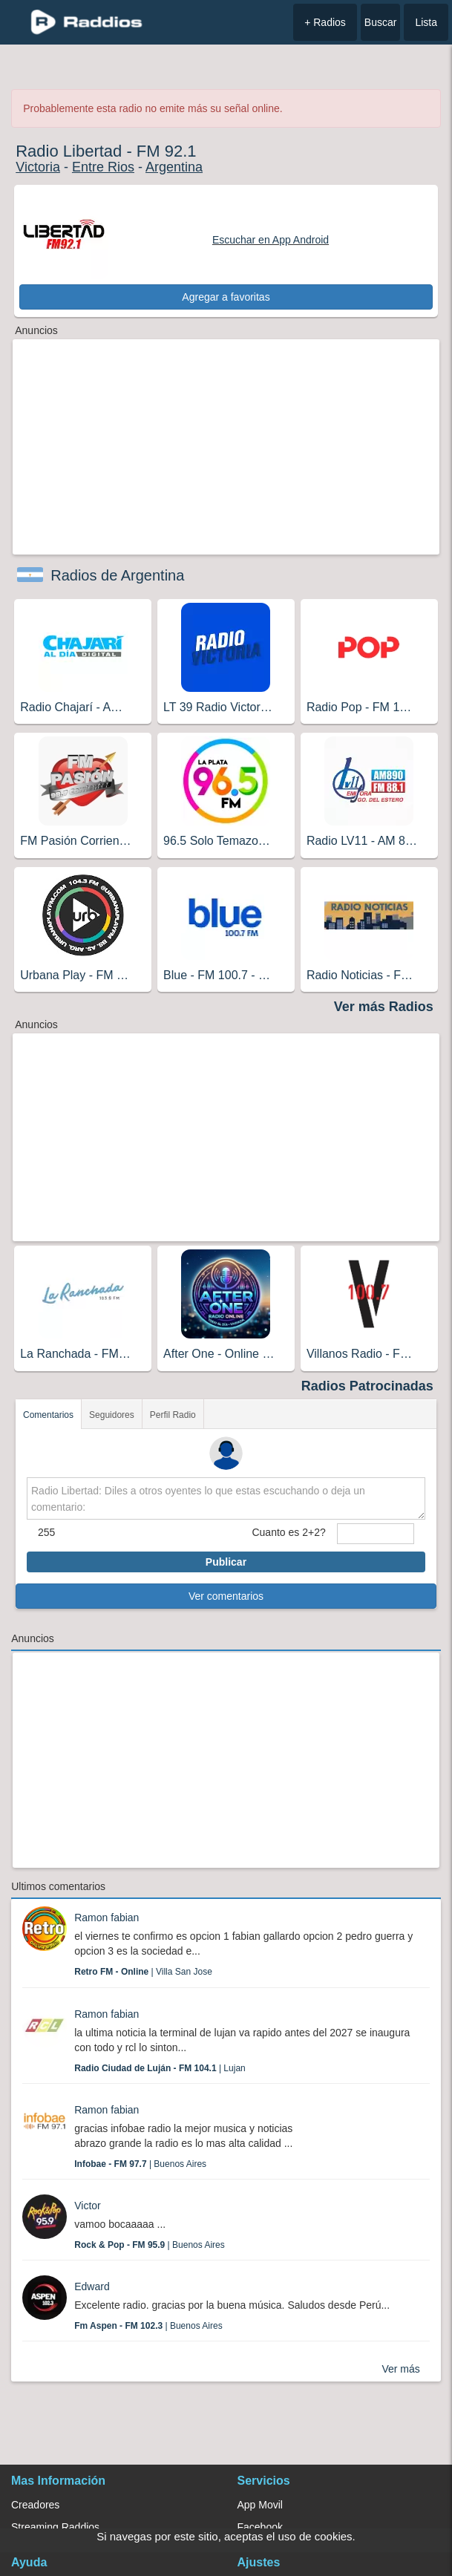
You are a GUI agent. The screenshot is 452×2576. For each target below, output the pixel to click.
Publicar (226, 1562)
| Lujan (160, 2068)
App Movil (260, 2505)
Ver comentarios (226, 1596)
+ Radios (325, 22)
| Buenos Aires (140, 2164)
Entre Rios (103, 167)
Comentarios (48, 1415)
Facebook (260, 2527)
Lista (426, 22)
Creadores (35, 2505)
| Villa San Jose (143, 1972)
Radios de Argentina (117, 575)
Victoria (38, 167)
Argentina (174, 167)
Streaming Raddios (55, 2527)
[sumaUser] (375, 1533)
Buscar (380, 22)
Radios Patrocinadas (367, 1386)
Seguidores (111, 1415)
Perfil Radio (173, 1415)
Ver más (400, 2369)
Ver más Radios (383, 1006)
